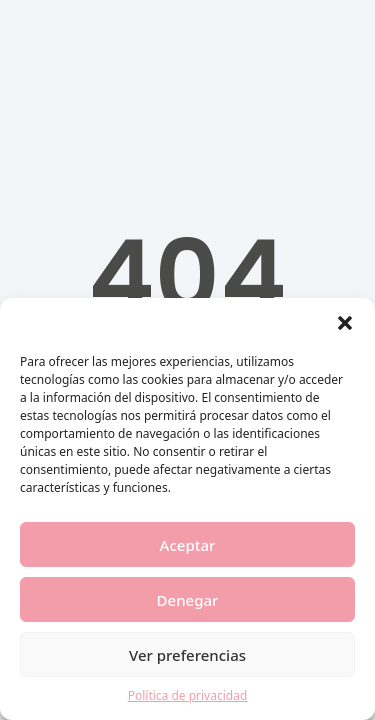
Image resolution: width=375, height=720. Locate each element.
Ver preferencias (187, 655)
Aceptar (188, 545)
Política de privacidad (188, 695)
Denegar (188, 600)
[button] (345, 323)
